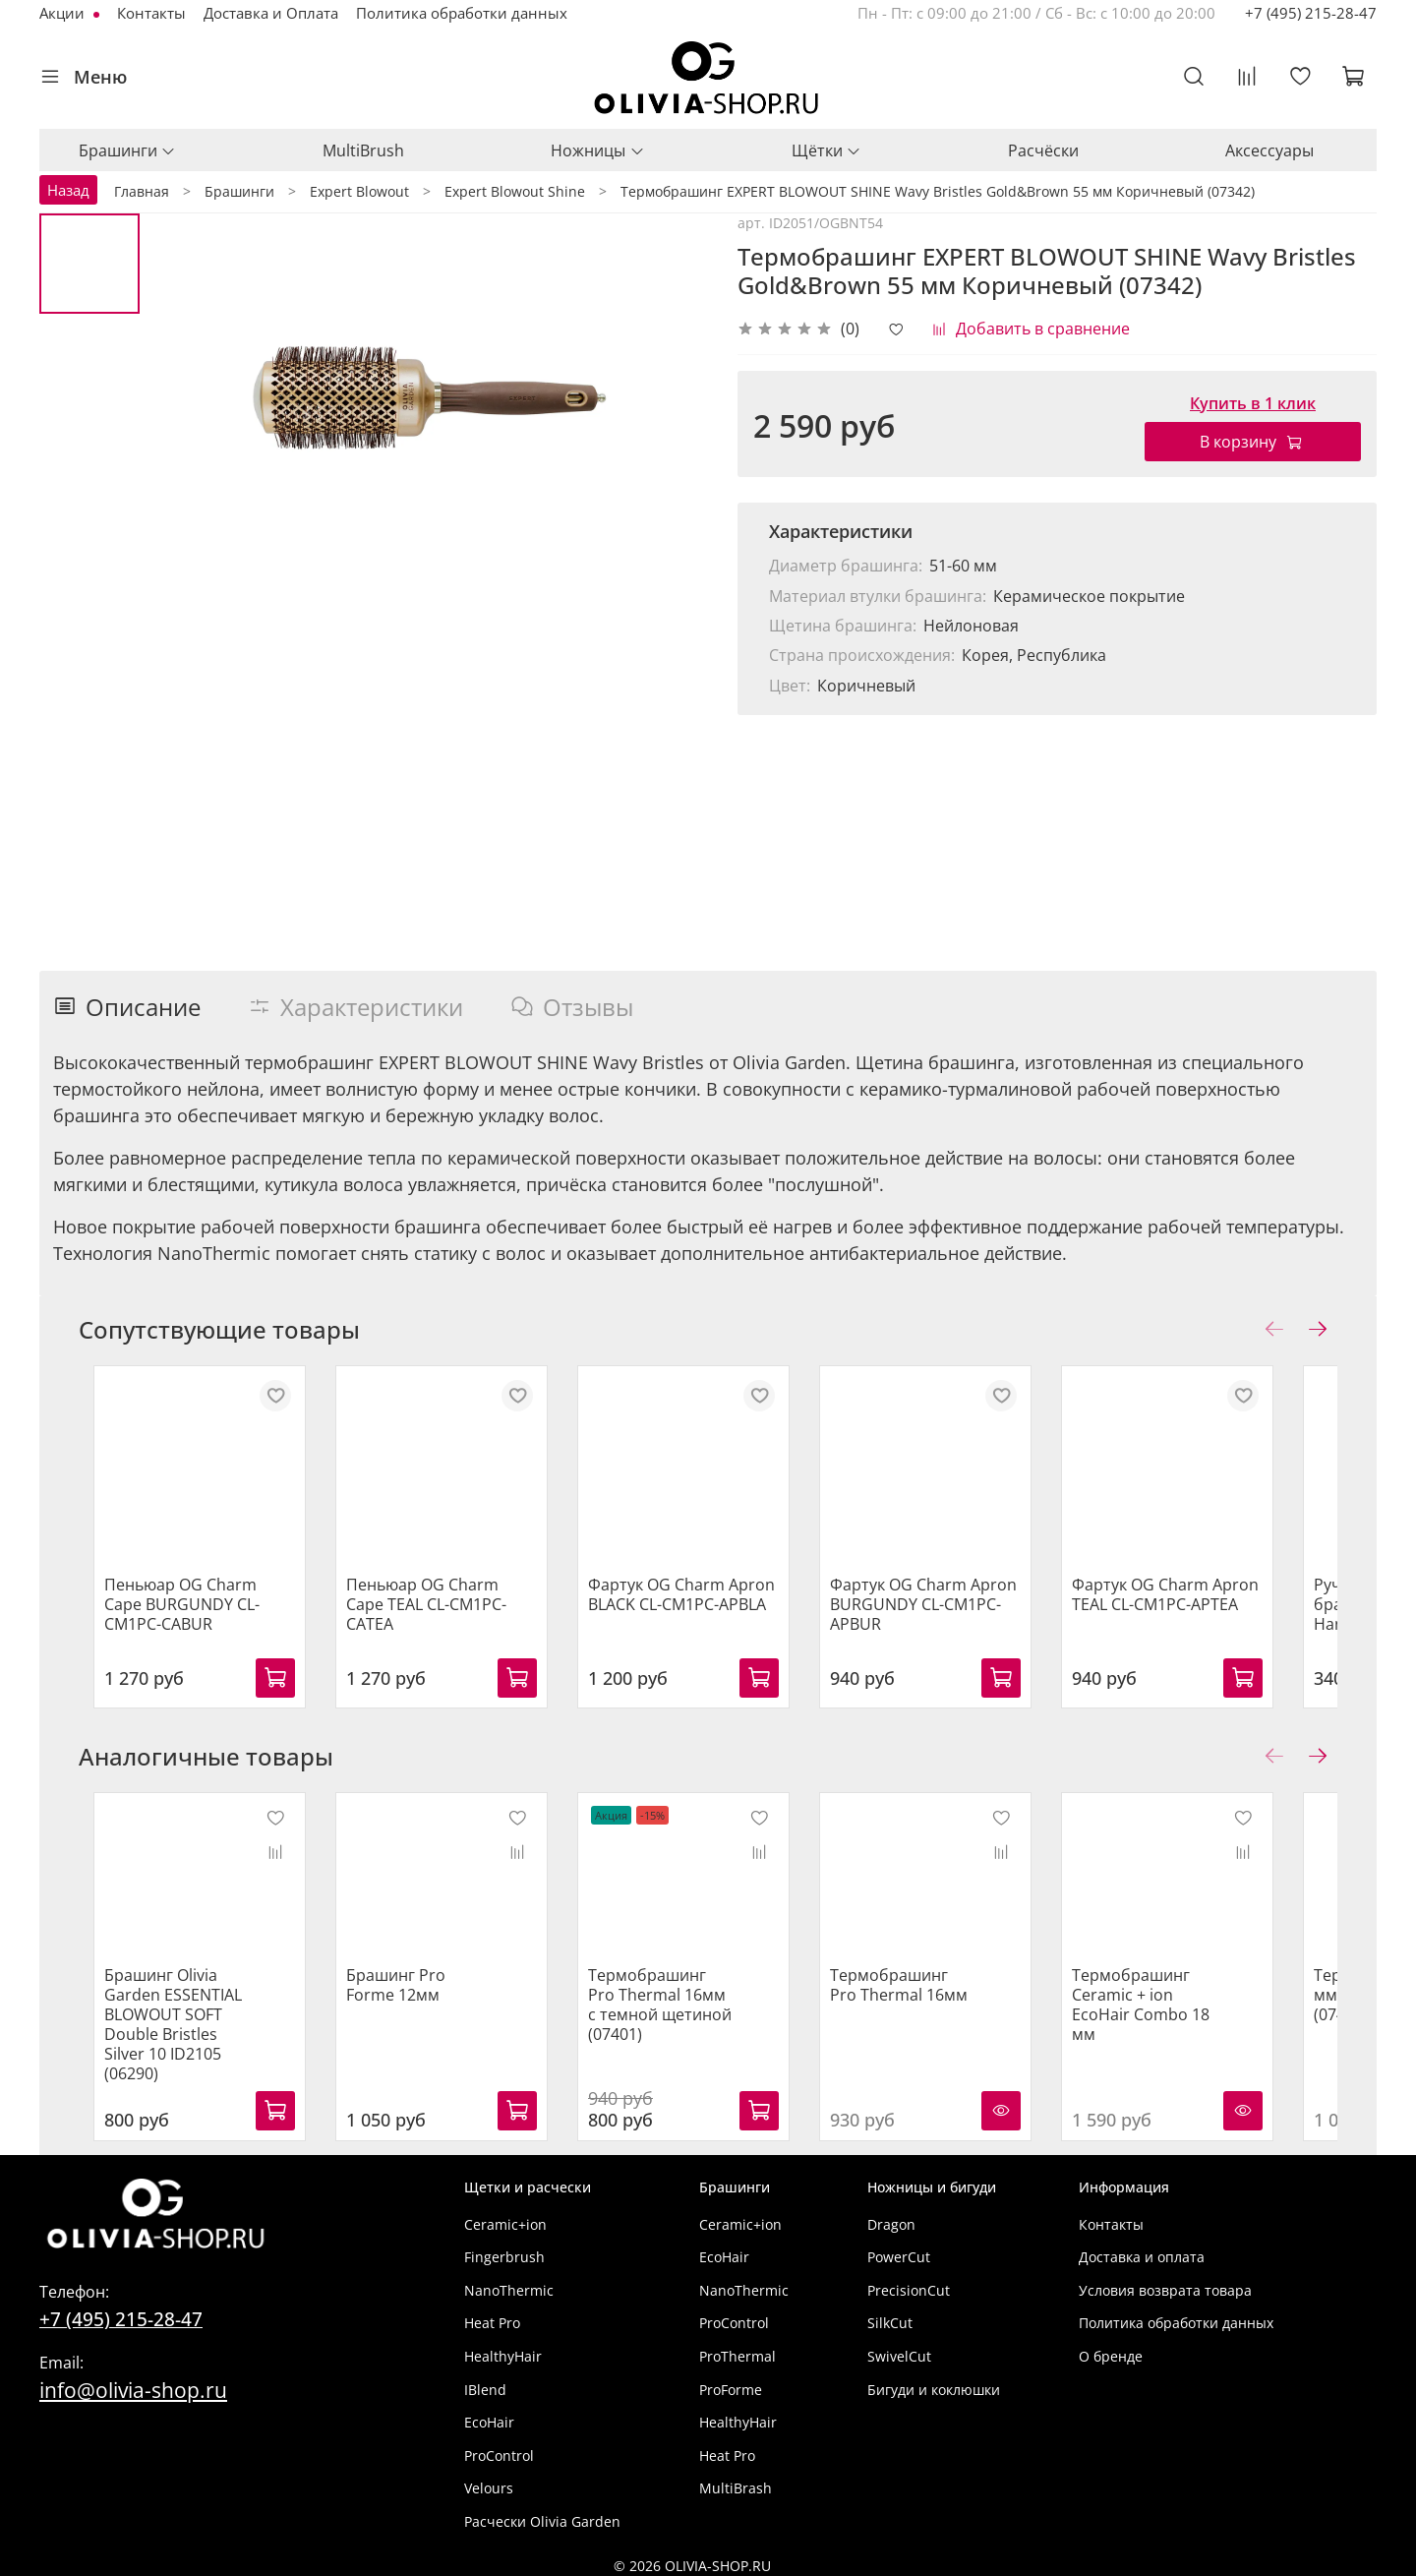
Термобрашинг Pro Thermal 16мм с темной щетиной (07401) (679, 2016)
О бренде (1111, 2348)
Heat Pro (492, 2315)
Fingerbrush (504, 2250)
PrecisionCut (908, 2282)
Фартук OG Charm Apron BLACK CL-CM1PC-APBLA (698, 1610)
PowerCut (898, 2250)
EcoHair (489, 2415)
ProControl (499, 2447)
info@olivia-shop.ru (133, 2381)
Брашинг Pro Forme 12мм (423, 1996)
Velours (488, 2481)
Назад (68, 190)
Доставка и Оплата (271, 13)
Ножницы (597, 150)
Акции (63, 13)
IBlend (485, 2381)
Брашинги (127, 150)
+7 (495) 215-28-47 (1311, 13)
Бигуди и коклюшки (933, 2381)
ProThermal (737, 2348)
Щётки (826, 150)
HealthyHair (503, 2348)
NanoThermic (509, 2282)
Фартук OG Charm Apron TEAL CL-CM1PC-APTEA (1213, 1610)
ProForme (730, 2381)
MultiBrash (735, 2481)
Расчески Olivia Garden (542, 2513)
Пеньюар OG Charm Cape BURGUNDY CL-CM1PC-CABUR (186, 1619)
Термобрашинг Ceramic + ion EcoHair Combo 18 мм (1189, 2016)
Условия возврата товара (1165, 2282)
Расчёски (1043, 150)
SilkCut (890, 2315)
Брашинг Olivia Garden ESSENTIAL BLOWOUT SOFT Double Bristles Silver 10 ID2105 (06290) (168, 2026)
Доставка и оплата (1142, 2250)
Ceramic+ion (505, 2216)
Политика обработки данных (461, 13)
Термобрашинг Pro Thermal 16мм (936, 1996)
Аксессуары (1269, 150)
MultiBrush (363, 150)
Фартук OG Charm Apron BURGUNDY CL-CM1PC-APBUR (955, 1619)
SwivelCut (899, 2348)
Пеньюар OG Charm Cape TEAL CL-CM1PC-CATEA (444, 1610)
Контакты (151, 13)
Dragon (891, 2216)
